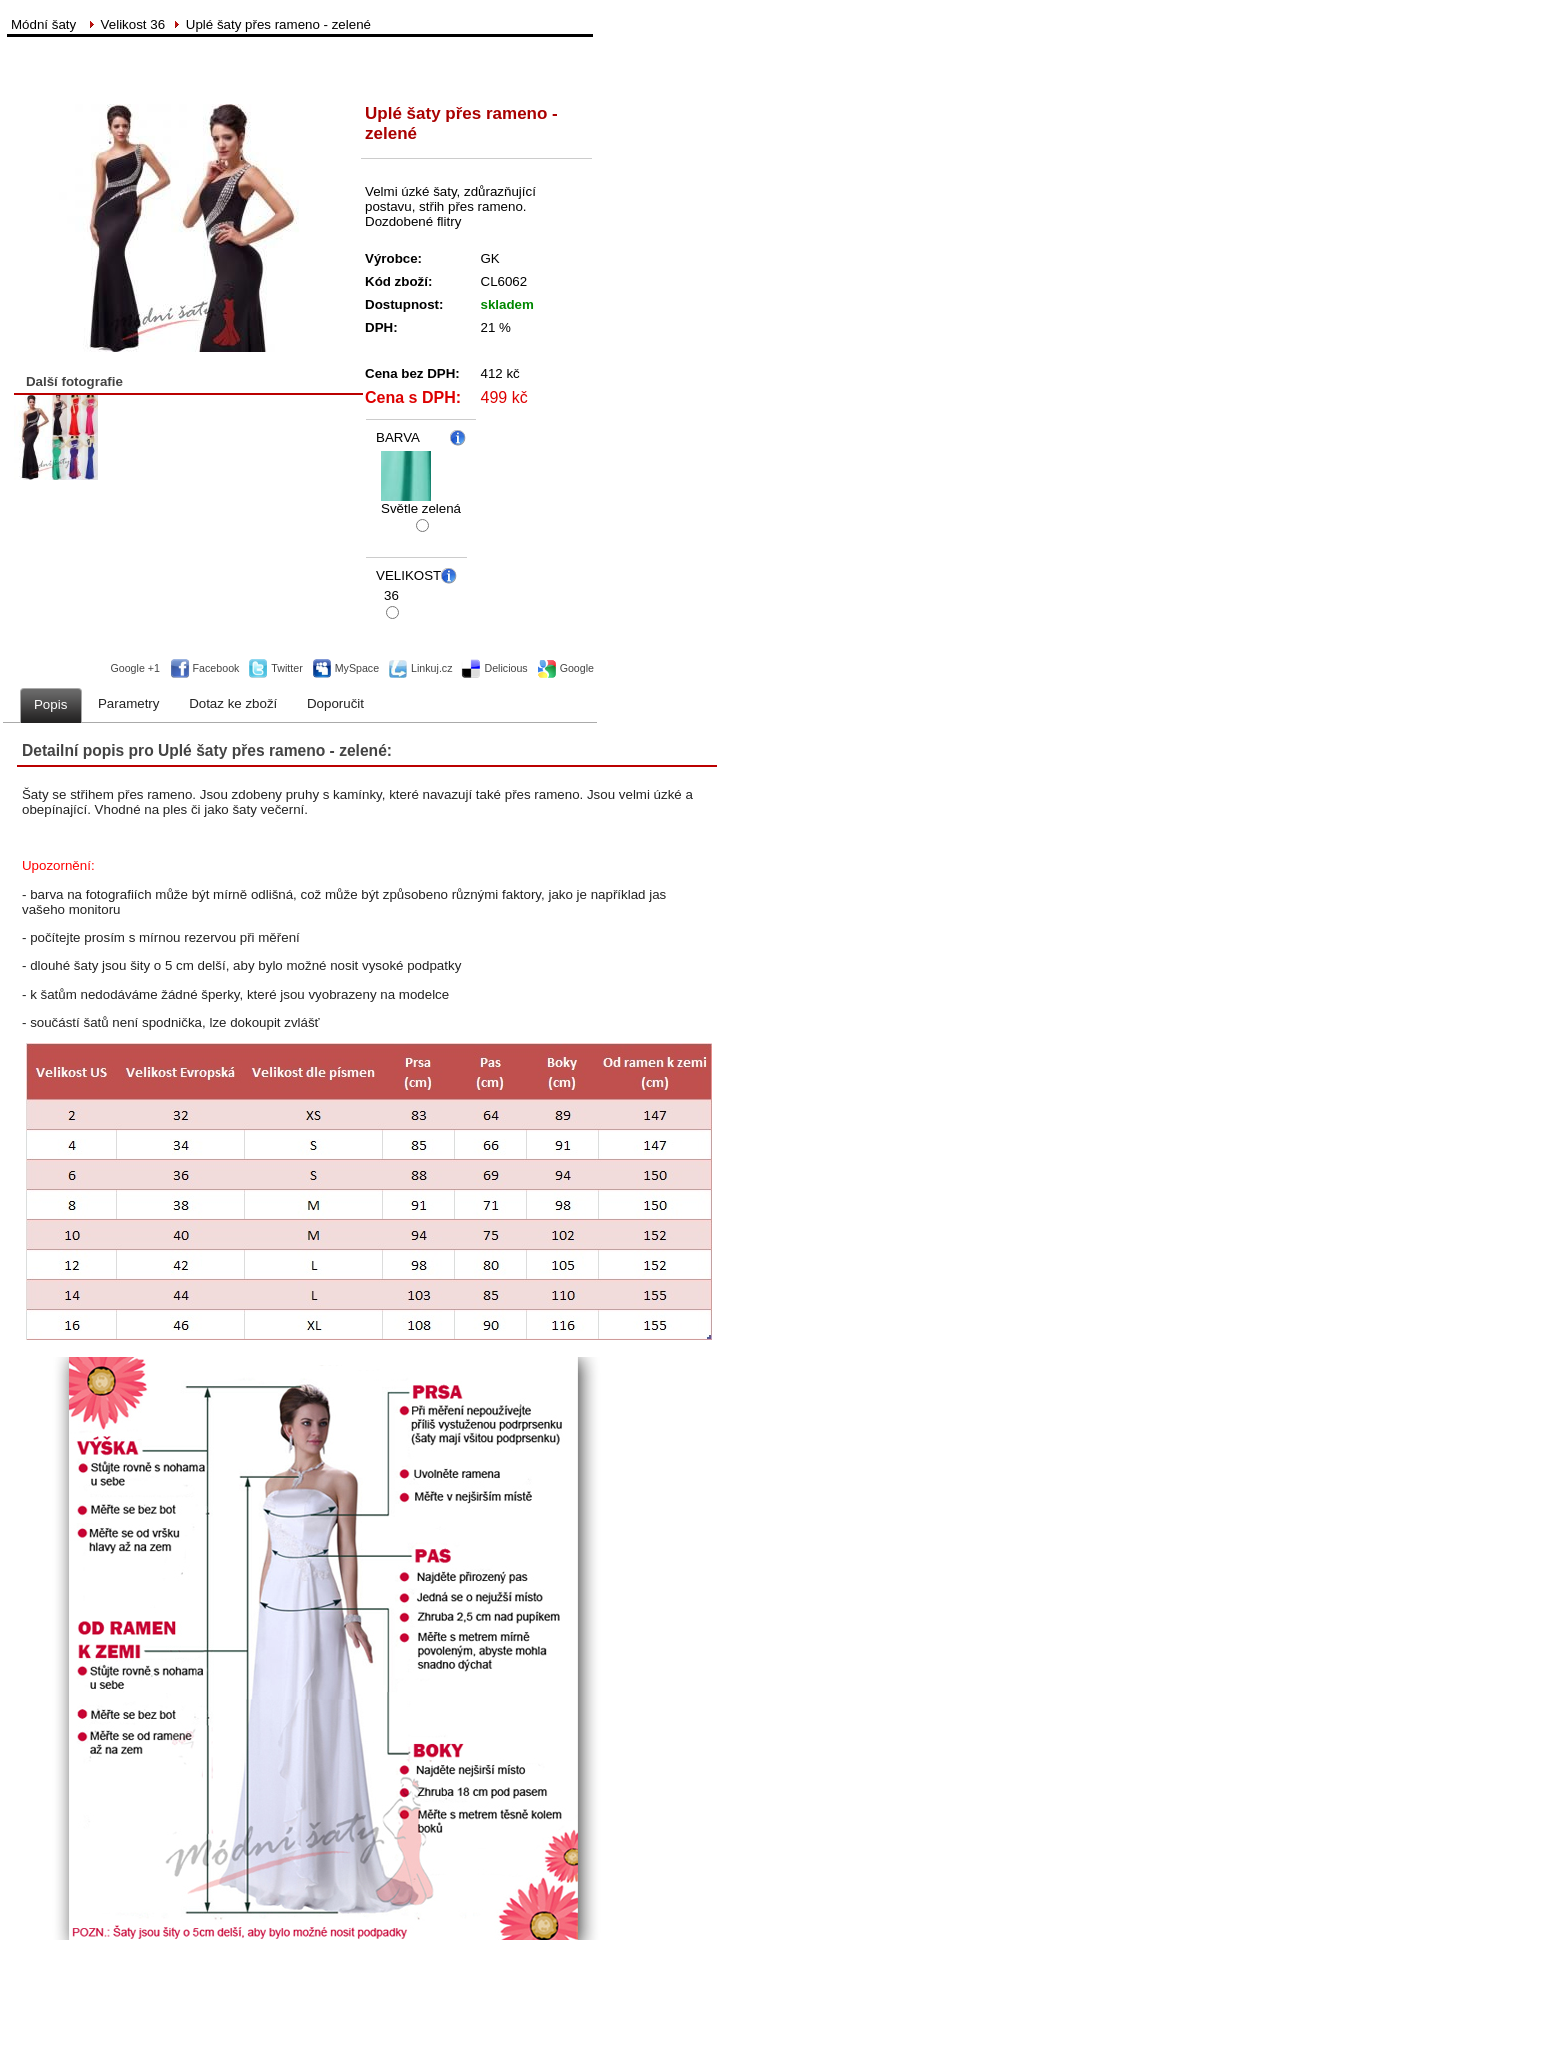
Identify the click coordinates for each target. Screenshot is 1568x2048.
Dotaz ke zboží (233, 703)
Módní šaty (45, 24)
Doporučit (335, 703)
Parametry (128, 703)
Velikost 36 (133, 24)
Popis (50, 704)
